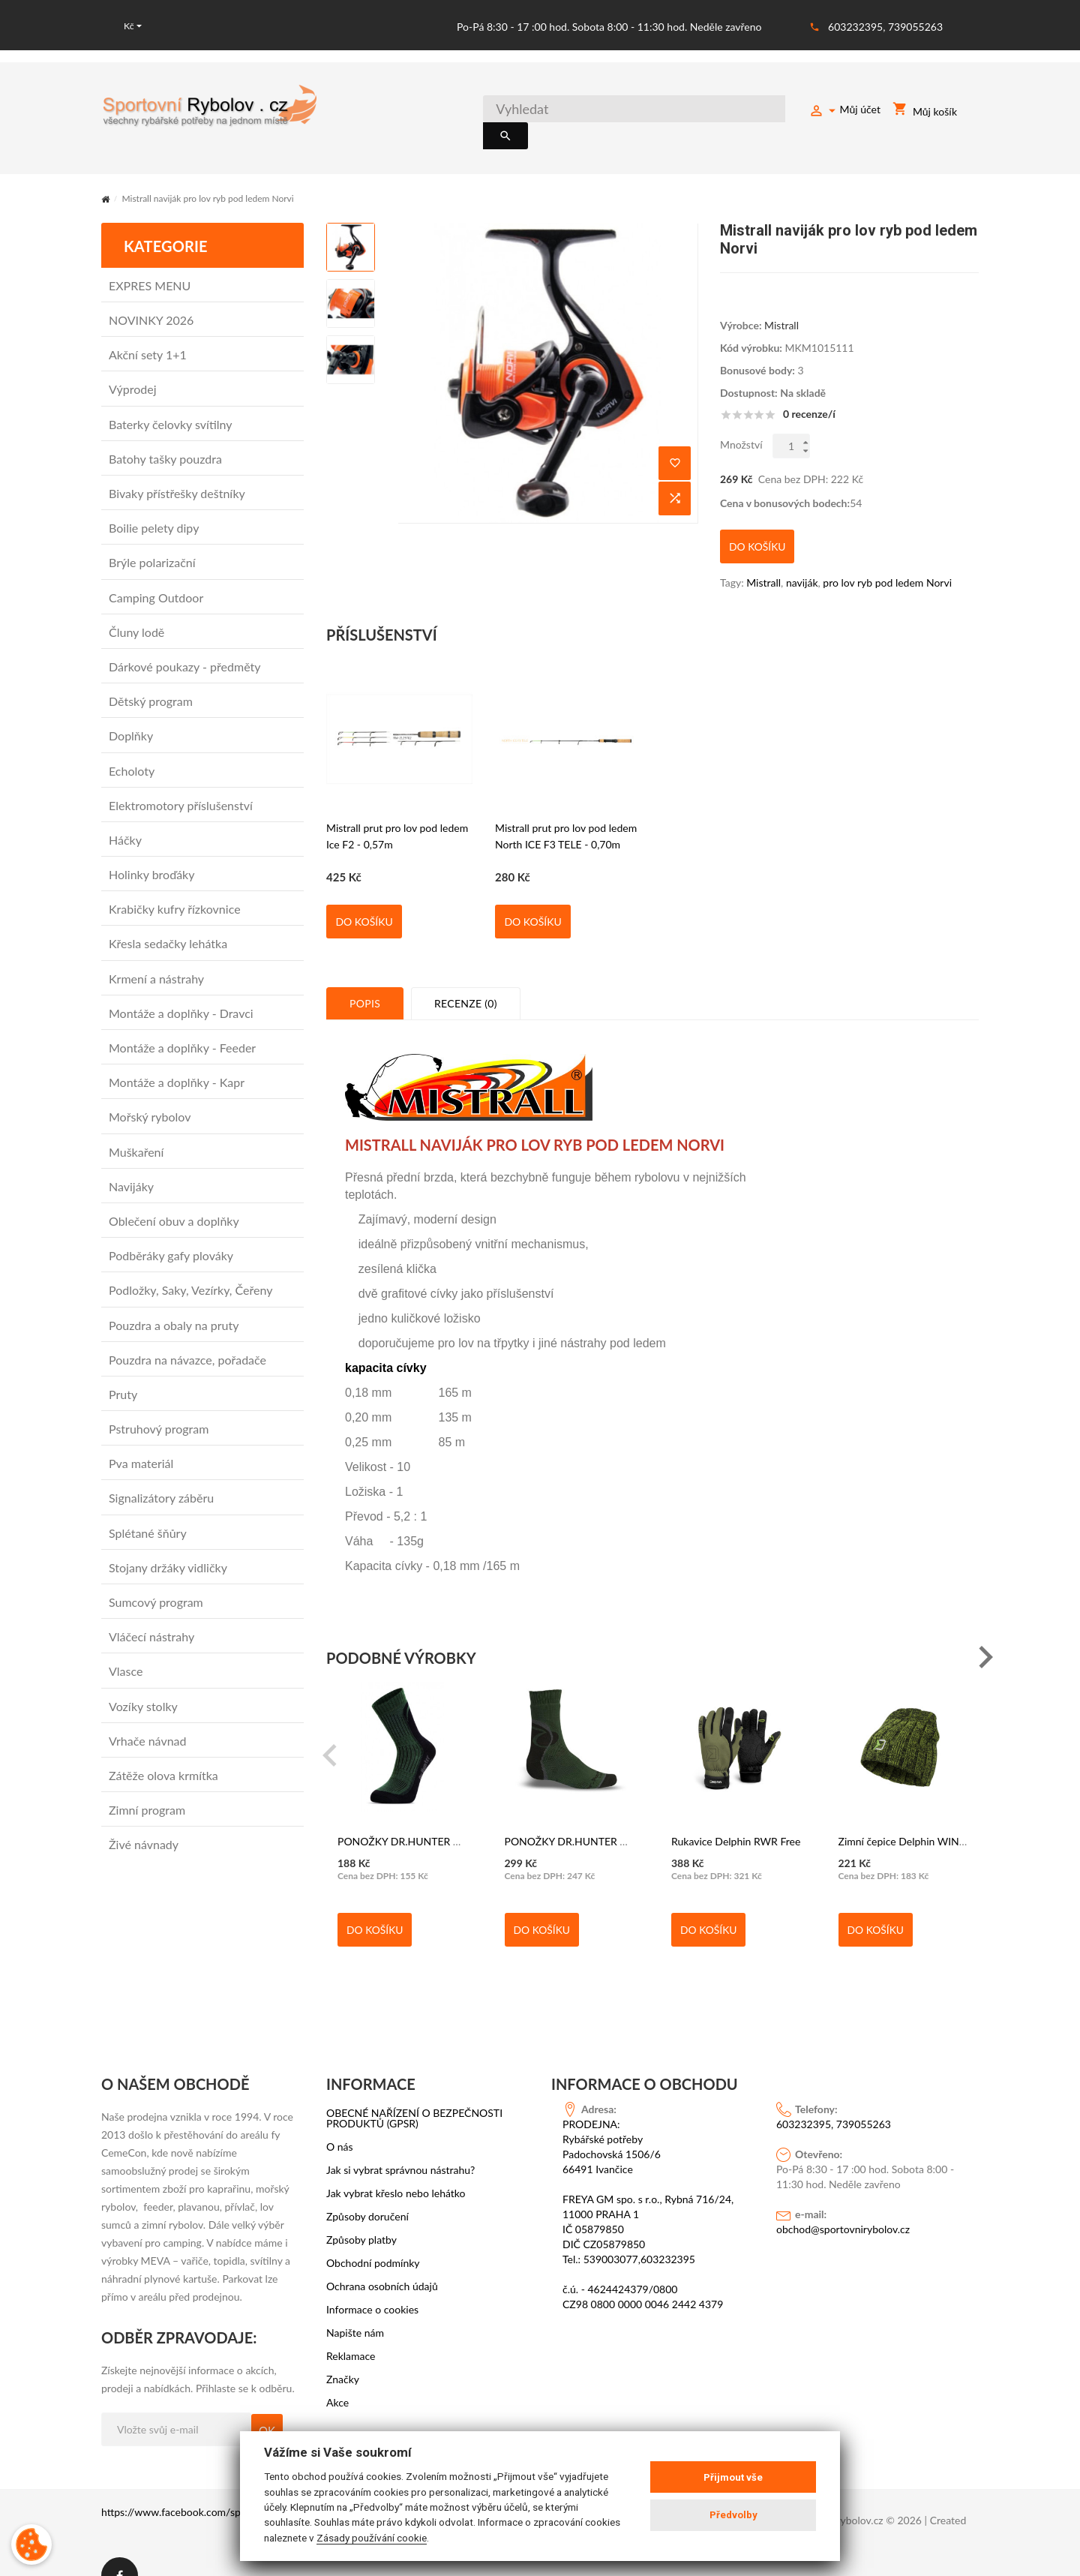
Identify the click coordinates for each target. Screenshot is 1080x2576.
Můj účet (844, 112)
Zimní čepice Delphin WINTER (908, 1813)
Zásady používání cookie (371, 2538)
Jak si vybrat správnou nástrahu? (400, 2142)
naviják (802, 554)
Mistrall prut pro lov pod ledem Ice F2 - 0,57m (397, 808)
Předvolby (734, 2514)
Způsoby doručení (367, 2189)
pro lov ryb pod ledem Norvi (887, 554)
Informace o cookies (372, 2282)
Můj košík (924, 112)
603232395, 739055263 (885, 26)
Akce (337, 2375)
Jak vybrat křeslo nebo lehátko (396, 2165)
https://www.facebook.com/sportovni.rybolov (206, 2484)
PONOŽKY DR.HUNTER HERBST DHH (428, 1813)
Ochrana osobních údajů (382, 2258)
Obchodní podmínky (373, 2235)
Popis (365, 975)
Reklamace (351, 2328)
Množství (741, 427)
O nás (339, 2119)
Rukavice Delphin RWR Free (735, 1813)
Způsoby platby (361, 2212)
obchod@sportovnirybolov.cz (843, 2201)
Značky (342, 2351)
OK (267, 2402)
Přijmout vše (733, 2477)
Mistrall (781, 308)
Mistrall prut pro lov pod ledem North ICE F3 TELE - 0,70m (566, 808)
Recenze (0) (465, 975)
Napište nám (355, 2305)
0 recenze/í (809, 397)
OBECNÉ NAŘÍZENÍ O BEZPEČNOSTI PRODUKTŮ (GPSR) (414, 2090)
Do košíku (363, 893)
